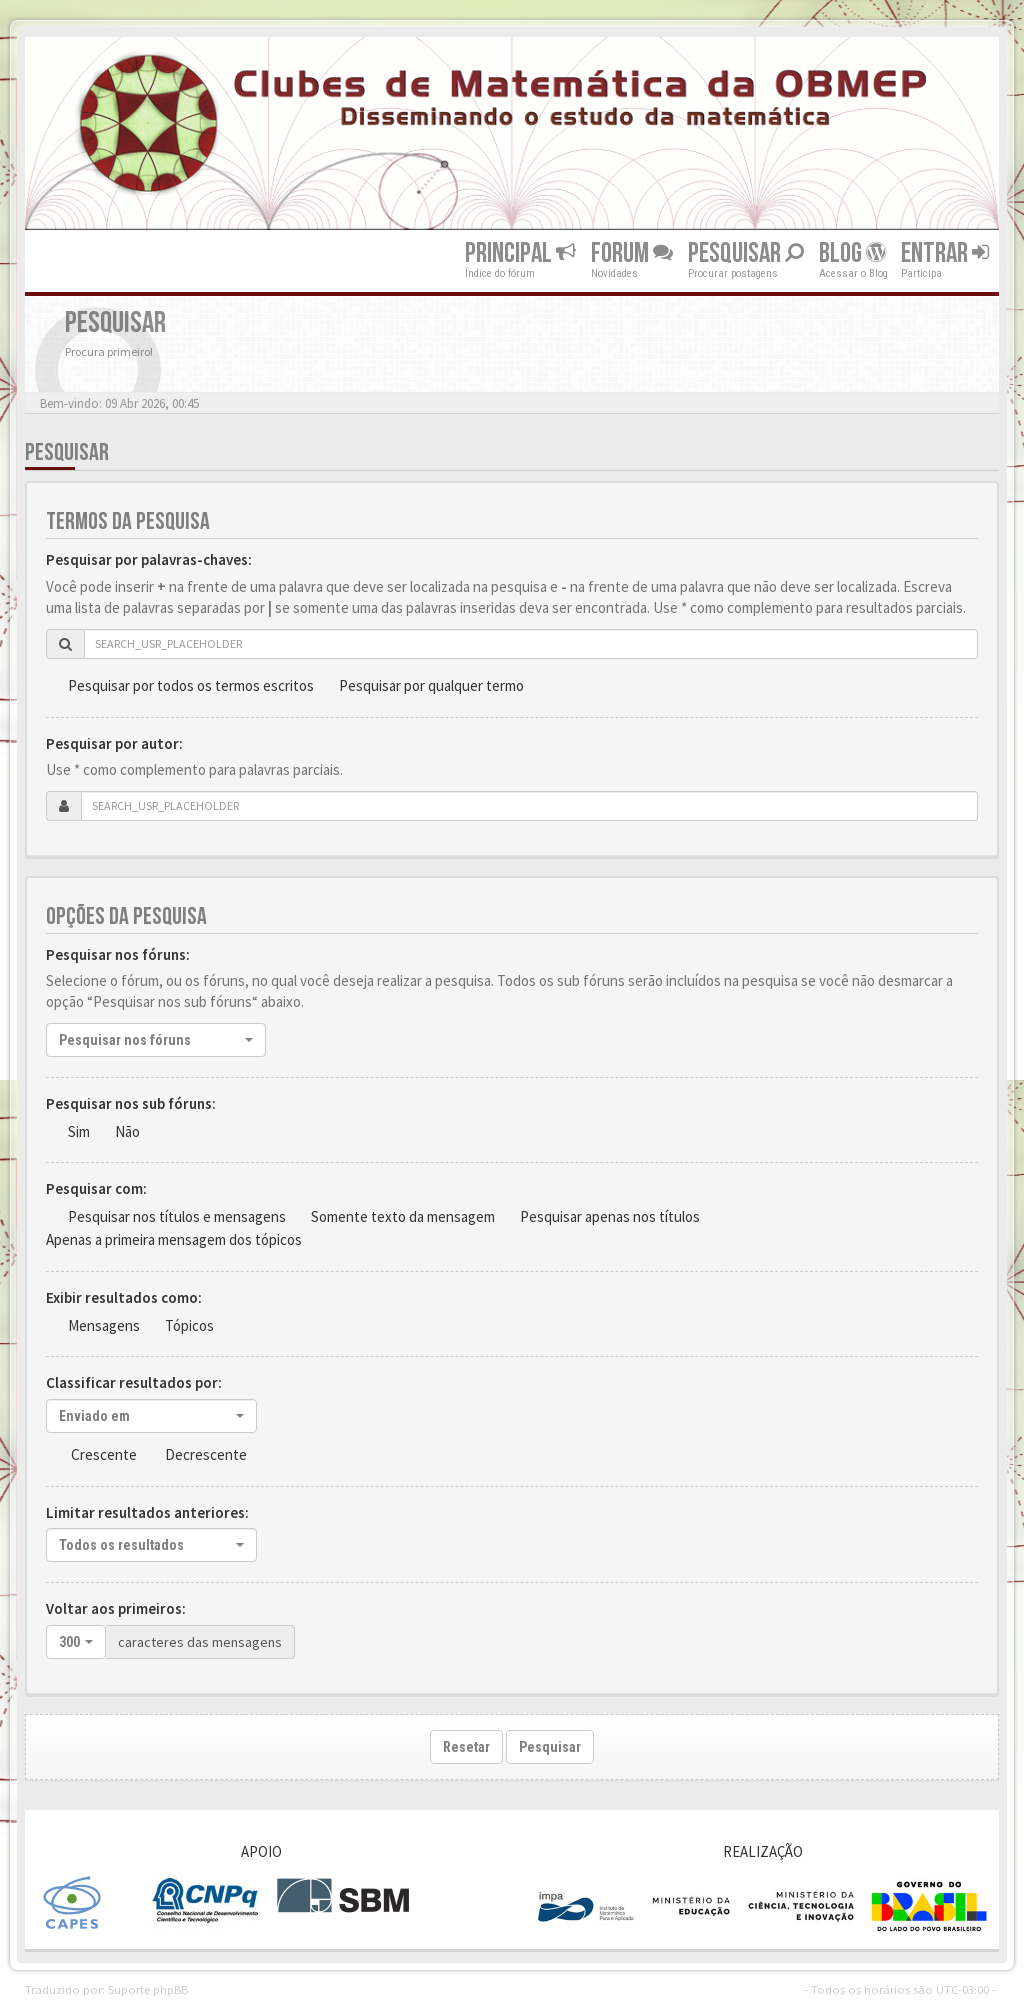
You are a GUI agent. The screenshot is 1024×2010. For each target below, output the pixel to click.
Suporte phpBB (148, 1989)
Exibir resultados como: (124, 1297)
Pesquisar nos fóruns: (118, 954)
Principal (520, 253)
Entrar (945, 253)
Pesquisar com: (96, 1188)
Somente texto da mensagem (403, 1216)
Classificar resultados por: (134, 1382)
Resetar (466, 1747)
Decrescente (206, 1454)
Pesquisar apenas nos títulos (610, 1216)
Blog (852, 253)
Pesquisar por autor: (114, 743)
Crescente (104, 1454)
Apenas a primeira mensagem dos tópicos (174, 1239)
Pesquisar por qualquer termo (431, 685)
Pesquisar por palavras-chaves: (149, 559)
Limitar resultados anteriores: (147, 1512)
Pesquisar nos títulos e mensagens (177, 1216)
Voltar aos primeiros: (116, 1608)
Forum (632, 253)
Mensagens (104, 1325)
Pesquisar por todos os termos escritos (191, 685)
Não (127, 1131)
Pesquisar (746, 253)
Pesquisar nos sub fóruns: (131, 1103)
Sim (79, 1131)
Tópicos (189, 1325)
